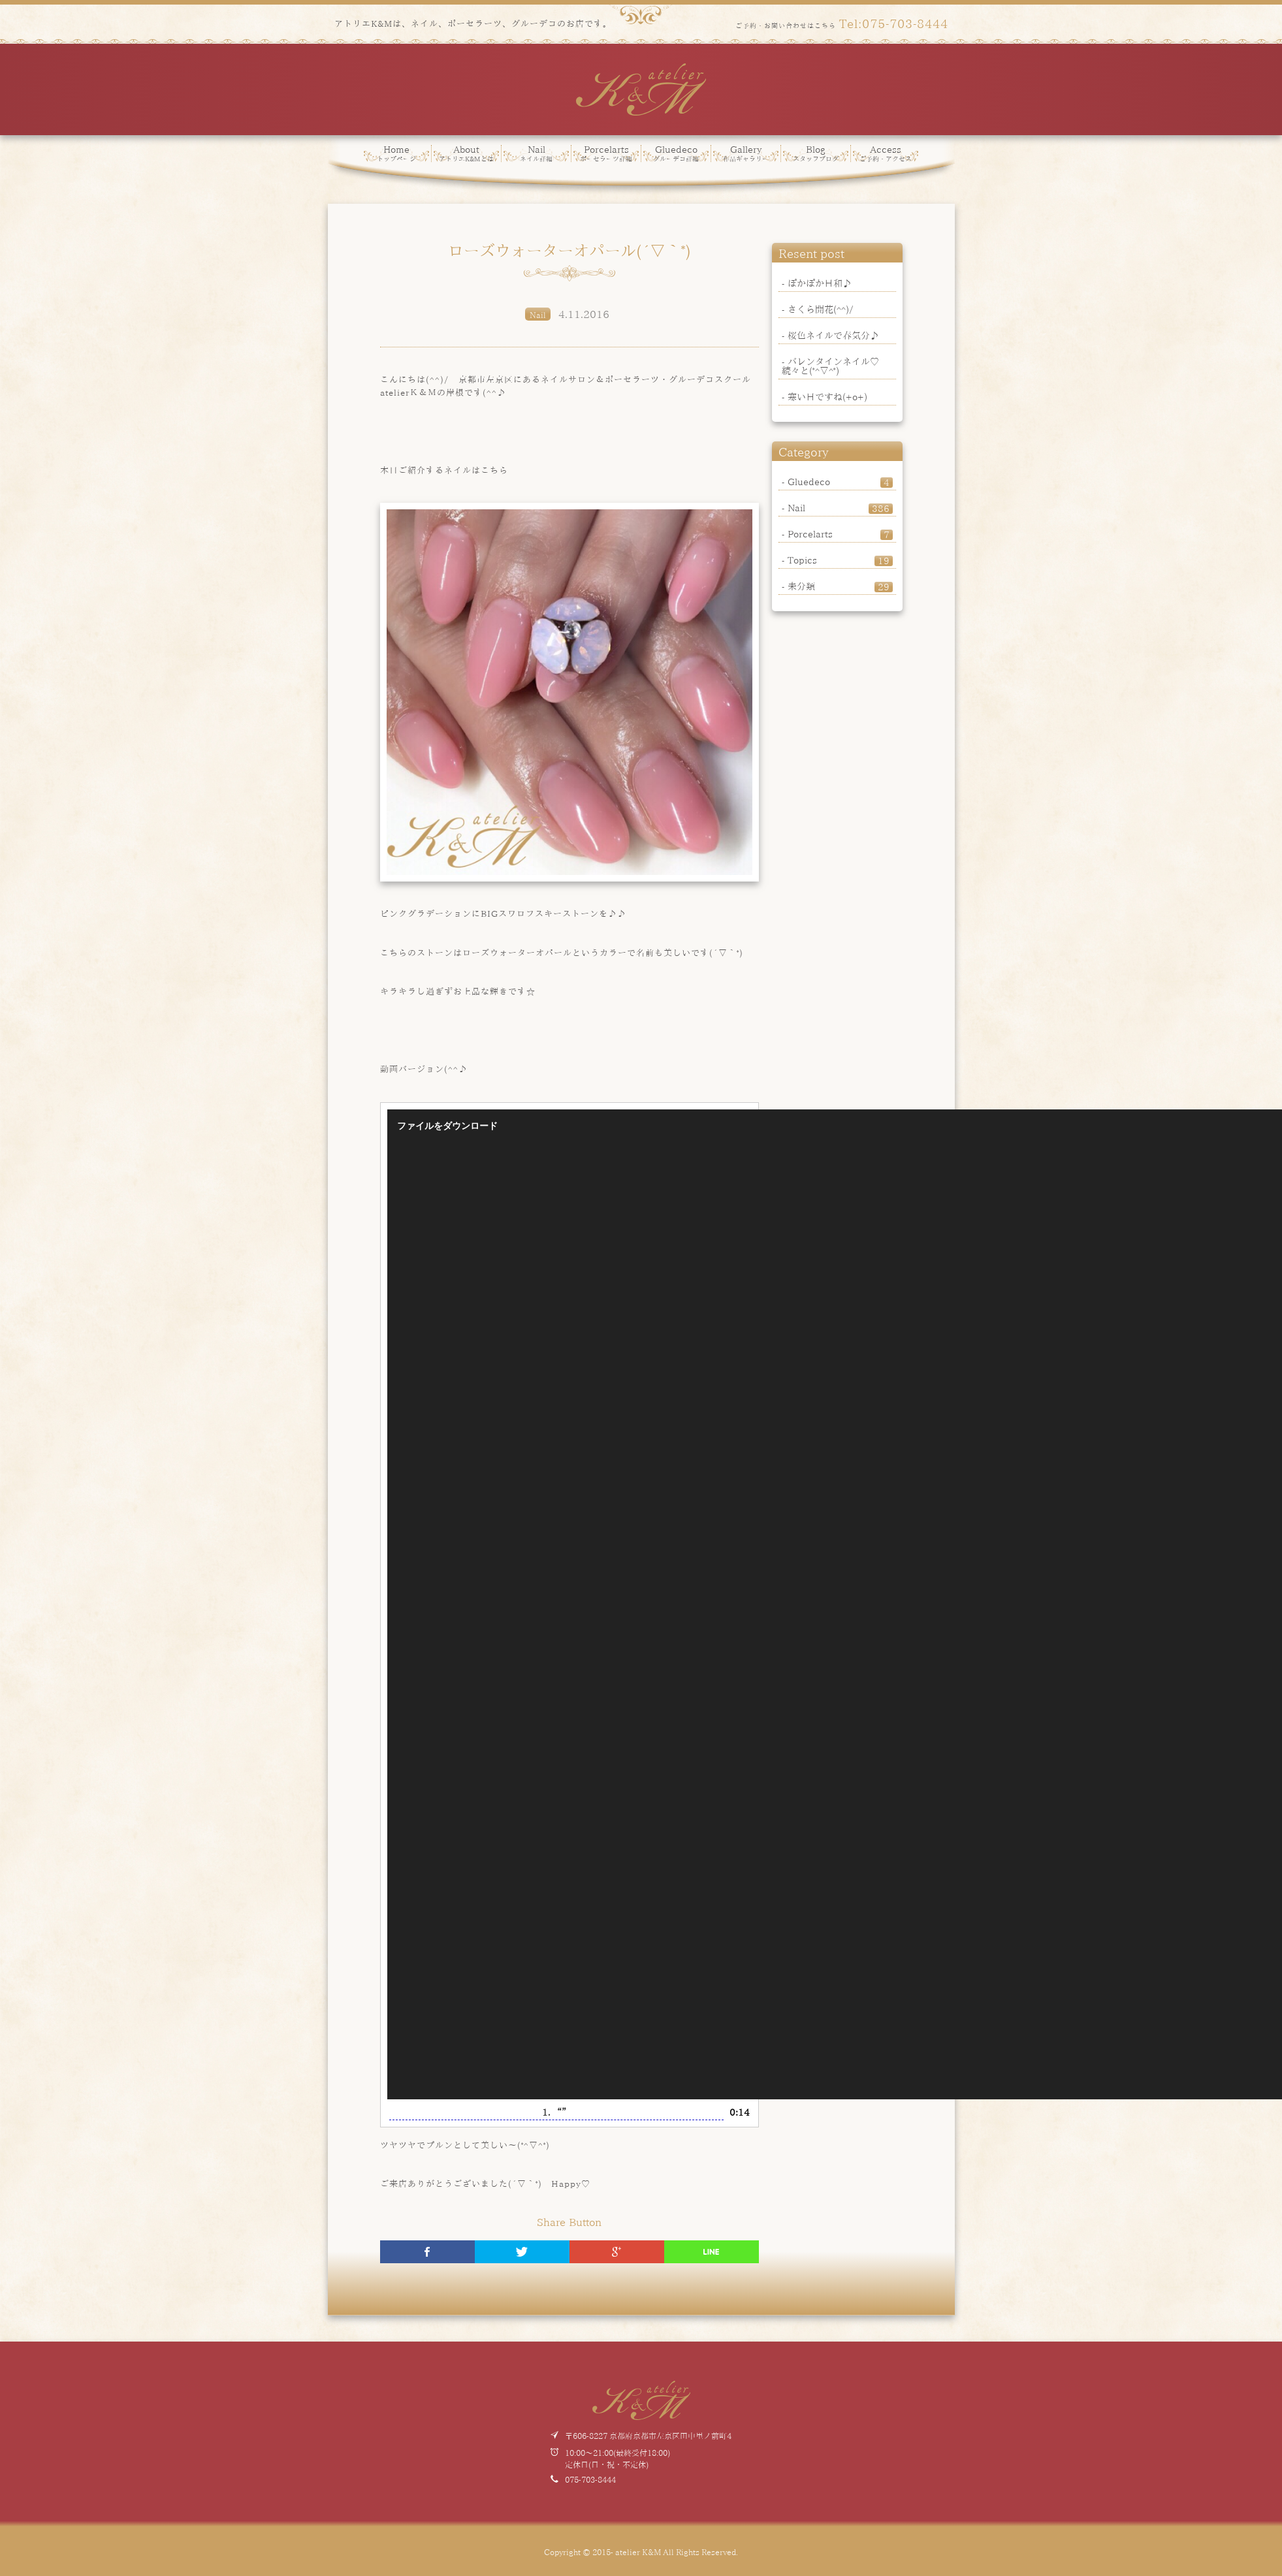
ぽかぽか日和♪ (820, 282)
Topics (840, 559)
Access (885, 153)
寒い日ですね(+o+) (827, 396)
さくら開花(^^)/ (821, 308)
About (466, 153)
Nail (536, 153)
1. (556, 2111)
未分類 (840, 585)
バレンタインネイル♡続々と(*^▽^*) (830, 366)
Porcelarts (606, 153)
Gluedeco (676, 153)
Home (396, 153)
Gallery (745, 153)
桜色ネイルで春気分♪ (833, 335)
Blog (815, 153)
